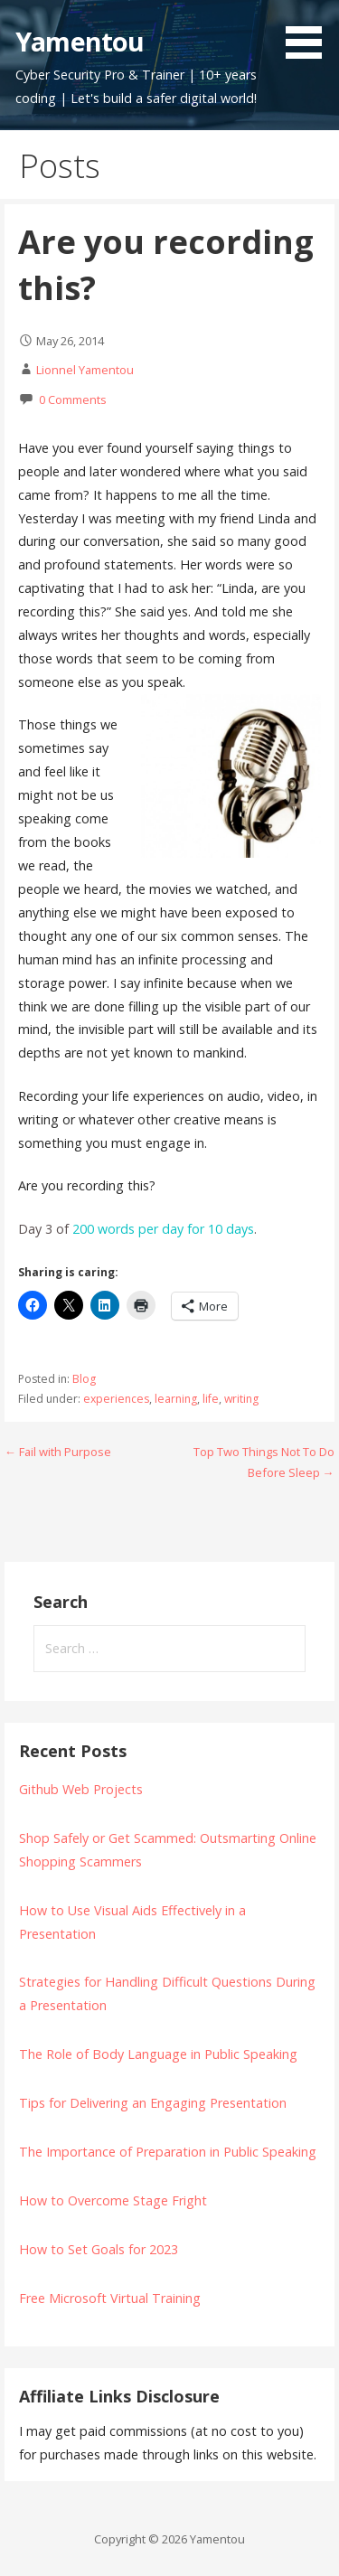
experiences (116, 1398)
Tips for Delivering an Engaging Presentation (153, 2102)
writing (241, 1398)
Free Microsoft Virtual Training (110, 2298)
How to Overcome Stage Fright (113, 2200)
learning (176, 1398)
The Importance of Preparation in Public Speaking (167, 2151)
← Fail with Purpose (58, 1451)
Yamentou (79, 41)
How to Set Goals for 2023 (98, 2249)
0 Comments (73, 399)
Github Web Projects (81, 1789)
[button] (310, 32)
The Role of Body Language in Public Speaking (158, 2054)
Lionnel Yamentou (85, 370)
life (210, 1398)
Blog (84, 1379)
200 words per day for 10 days (163, 1228)
